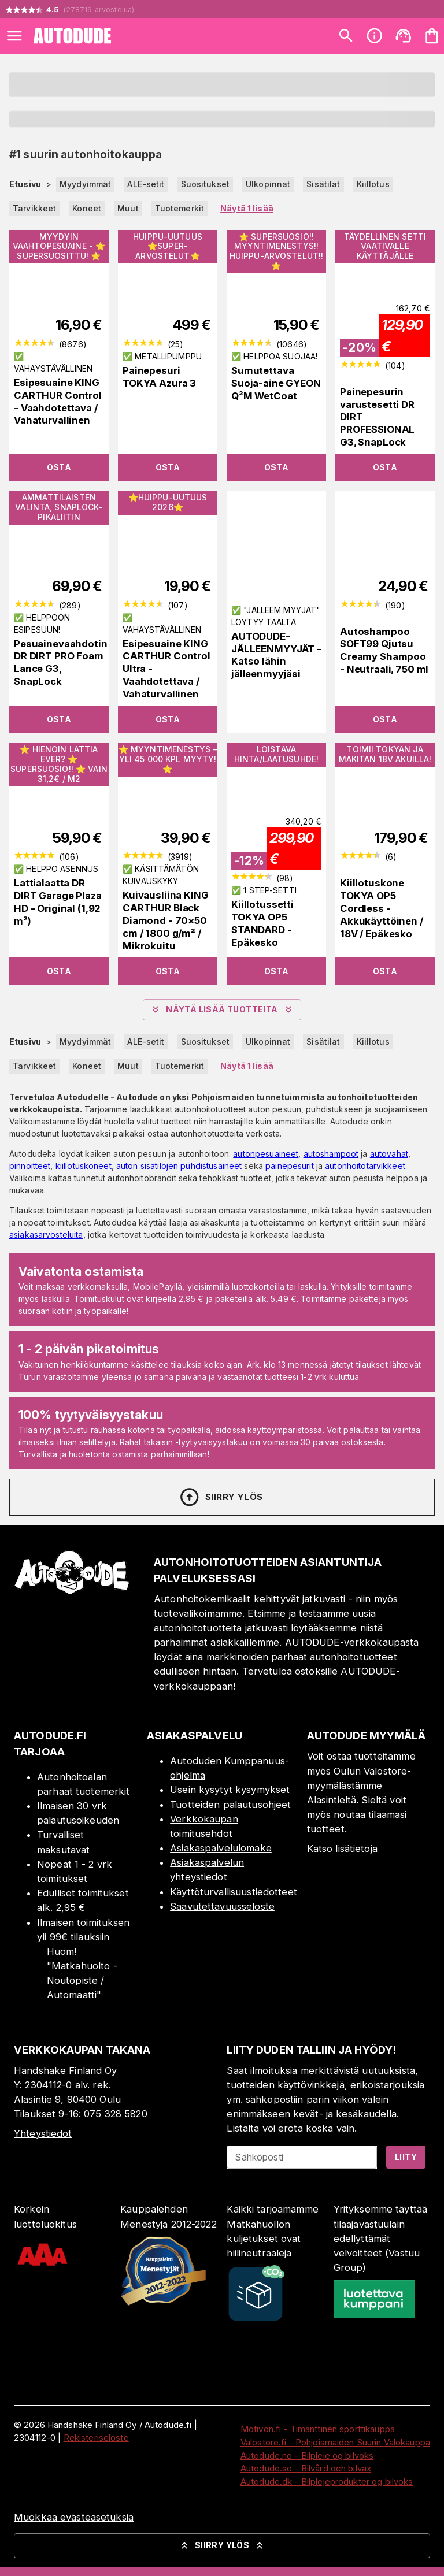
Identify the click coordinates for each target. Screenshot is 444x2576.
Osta (59, 467)
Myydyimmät (85, 184)
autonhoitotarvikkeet (365, 1166)
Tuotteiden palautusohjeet (230, 1804)
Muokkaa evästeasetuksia (74, 2517)
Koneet (86, 208)
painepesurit (289, 1166)
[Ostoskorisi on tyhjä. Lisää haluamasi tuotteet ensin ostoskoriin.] (432, 36)
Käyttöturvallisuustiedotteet (233, 1892)
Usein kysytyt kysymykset (230, 1789)
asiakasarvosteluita (46, 1234)
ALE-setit (145, 184)
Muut (128, 208)
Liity (406, 2157)
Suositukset (205, 184)
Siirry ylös (220, 1497)
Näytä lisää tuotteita (222, 1009)
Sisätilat (323, 184)
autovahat (389, 1154)
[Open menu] (14, 35)
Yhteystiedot (43, 2133)
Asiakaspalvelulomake (221, 1848)
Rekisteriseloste (96, 2437)
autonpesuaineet (265, 1154)
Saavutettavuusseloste (222, 1906)
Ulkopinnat (268, 184)
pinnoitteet (29, 1166)
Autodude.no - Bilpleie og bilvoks (306, 2455)
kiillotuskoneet (84, 1166)
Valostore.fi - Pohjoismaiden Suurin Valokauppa (335, 2442)
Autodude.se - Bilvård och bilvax (305, 2468)
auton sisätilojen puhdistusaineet (179, 1166)
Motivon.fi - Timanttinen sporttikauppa (317, 2428)
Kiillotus (373, 184)
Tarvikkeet (34, 208)
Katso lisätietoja (342, 1848)
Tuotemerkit (179, 208)
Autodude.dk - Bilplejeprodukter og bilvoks (326, 2481)
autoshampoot (331, 1154)
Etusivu (25, 184)
